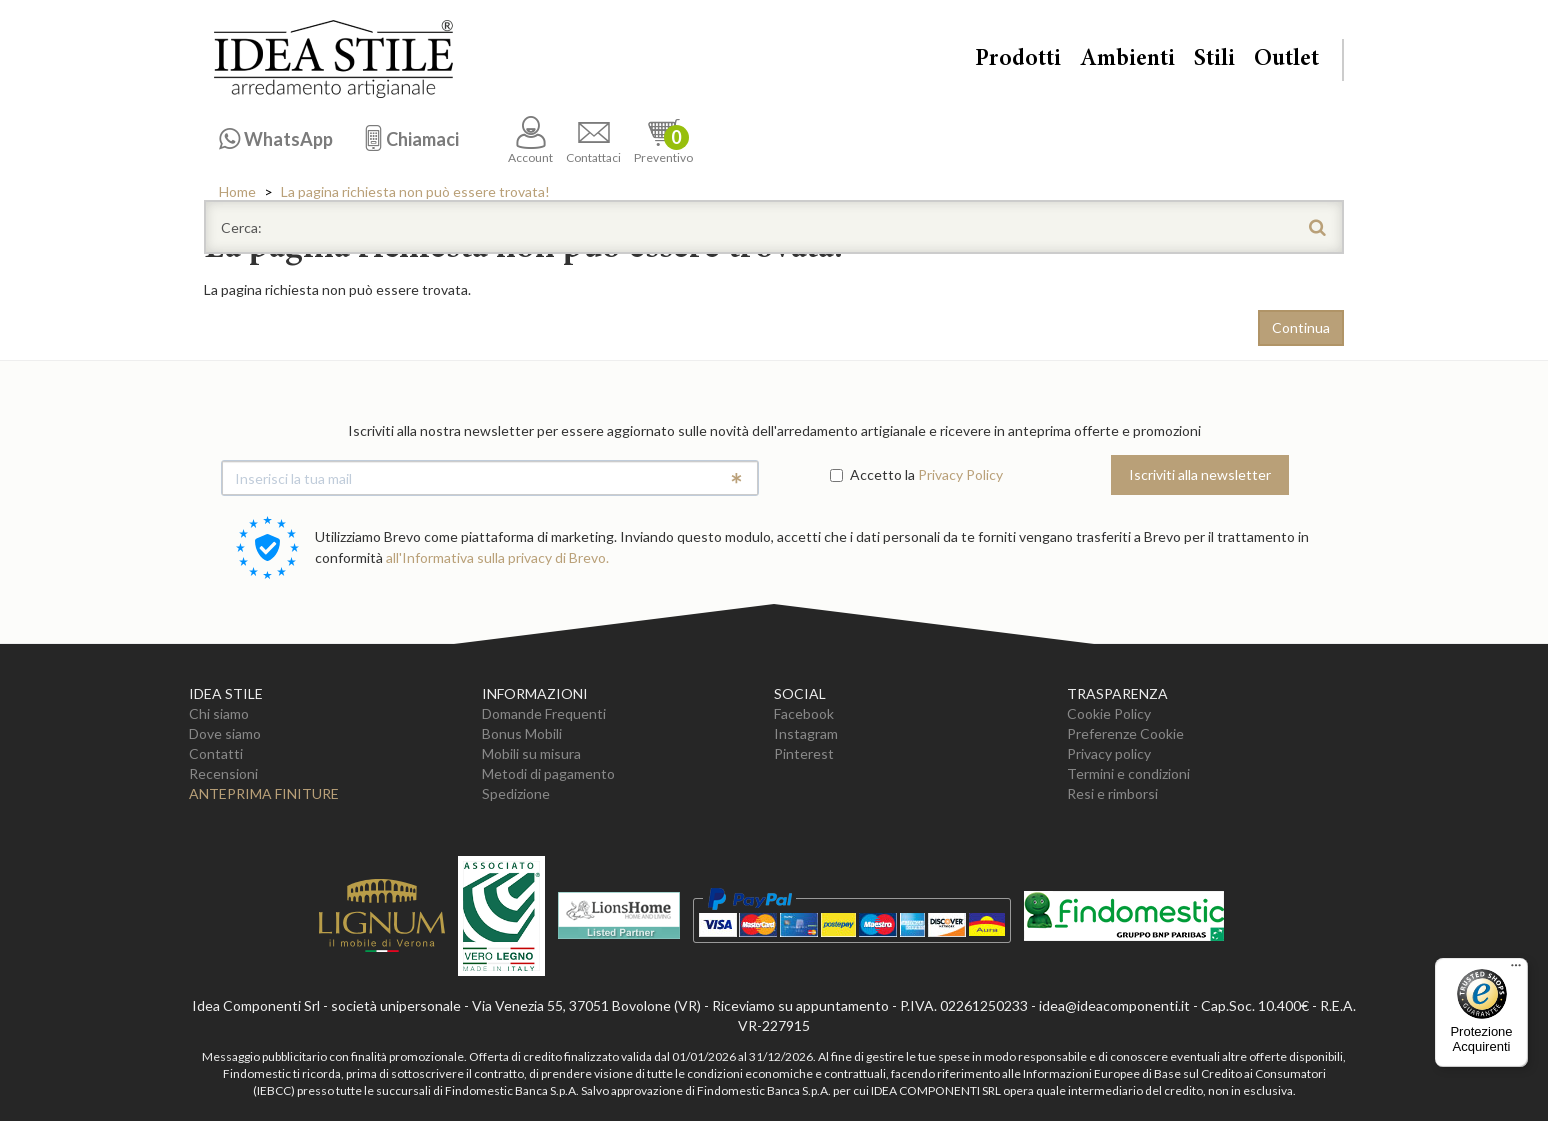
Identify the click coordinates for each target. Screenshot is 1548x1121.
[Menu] (1516, 970)
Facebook (804, 713)
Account (530, 140)
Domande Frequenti (544, 713)
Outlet (1286, 60)
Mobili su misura (531, 753)
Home (237, 191)
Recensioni (223, 773)
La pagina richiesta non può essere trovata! (415, 191)
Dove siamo (225, 733)
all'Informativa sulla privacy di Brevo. (497, 557)
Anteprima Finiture (264, 793)
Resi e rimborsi (1112, 793)
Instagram (806, 733)
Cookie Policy (1109, 713)
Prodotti (1018, 60)
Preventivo (663, 140)
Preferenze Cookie (1125, 733)
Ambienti (1127, 60)
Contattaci (593, 140)
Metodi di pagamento (548, 773)
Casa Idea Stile (333, 59)
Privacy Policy (960, 474)
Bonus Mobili (522, 733)
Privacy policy (1109, 753)
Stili (1214, 60)
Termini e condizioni (1128, 773)
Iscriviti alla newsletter (1200, 474)
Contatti (216, 753)
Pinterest (804, 753)
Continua (1301, 327)
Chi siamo (219, 713)
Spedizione (516, 793)
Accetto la (872, 474)
